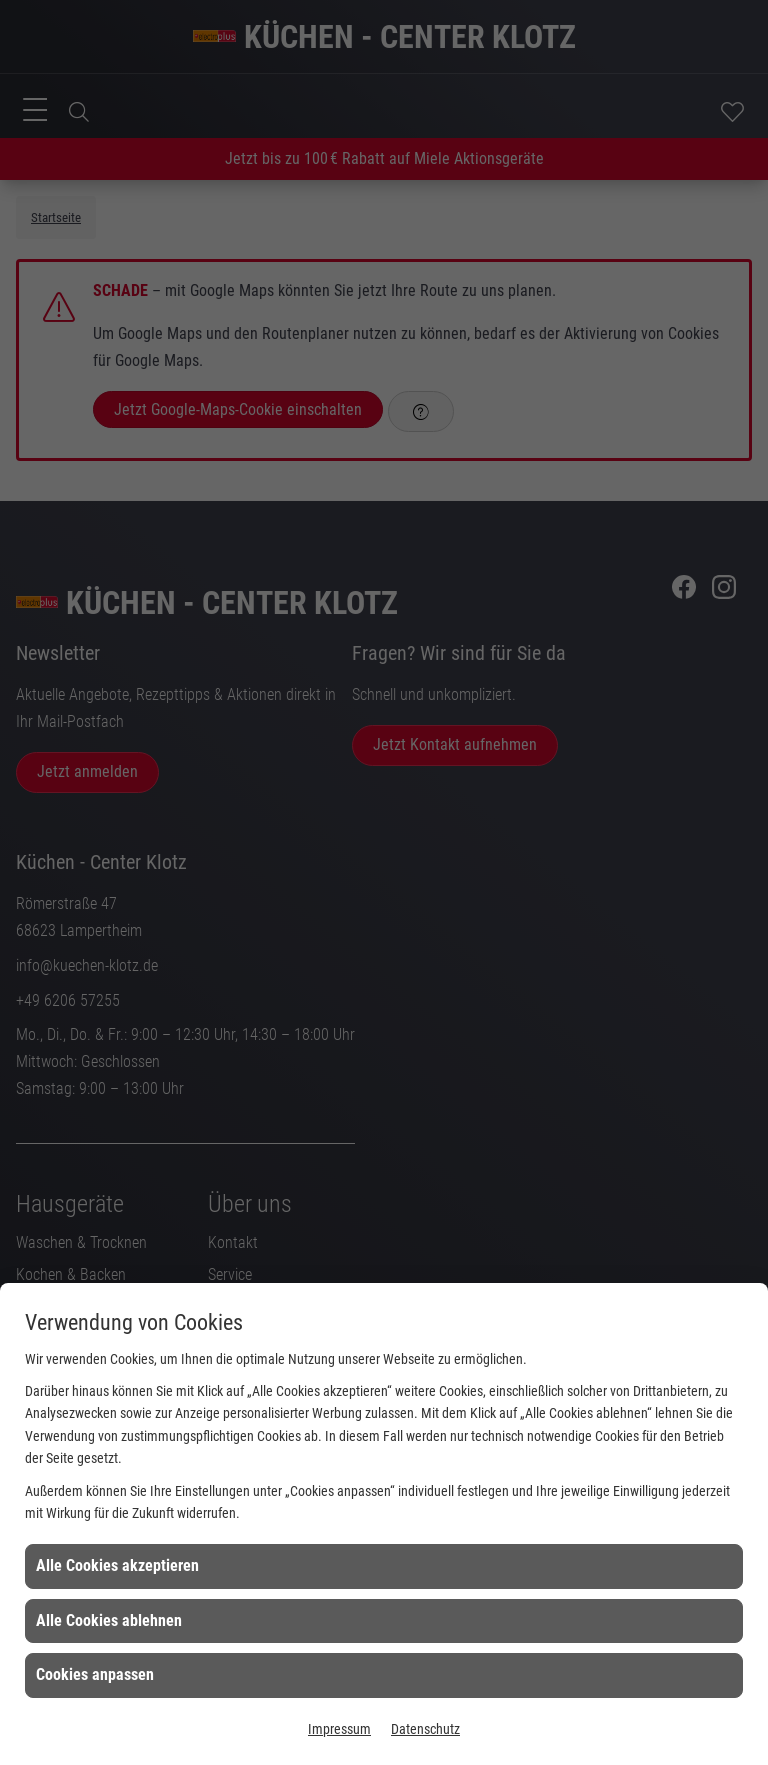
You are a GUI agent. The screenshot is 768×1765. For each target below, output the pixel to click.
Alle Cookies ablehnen (109, 1620)
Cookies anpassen (95, 1674)
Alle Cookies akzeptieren (117, 1565)
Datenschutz (425, 1729)
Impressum (339, 1729)
